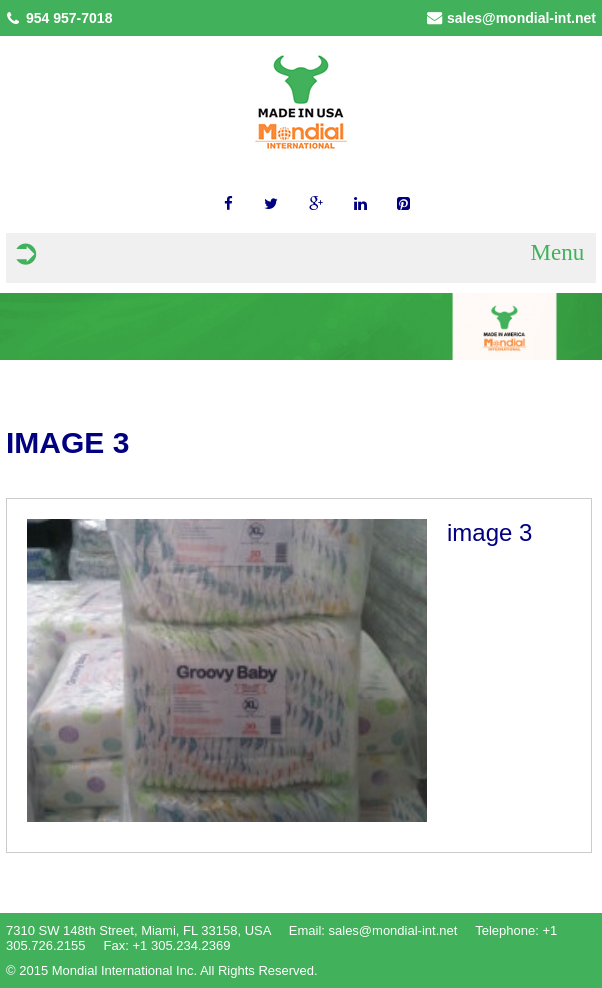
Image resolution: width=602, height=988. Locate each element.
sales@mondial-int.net (521, 18)
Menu (557, 252)
